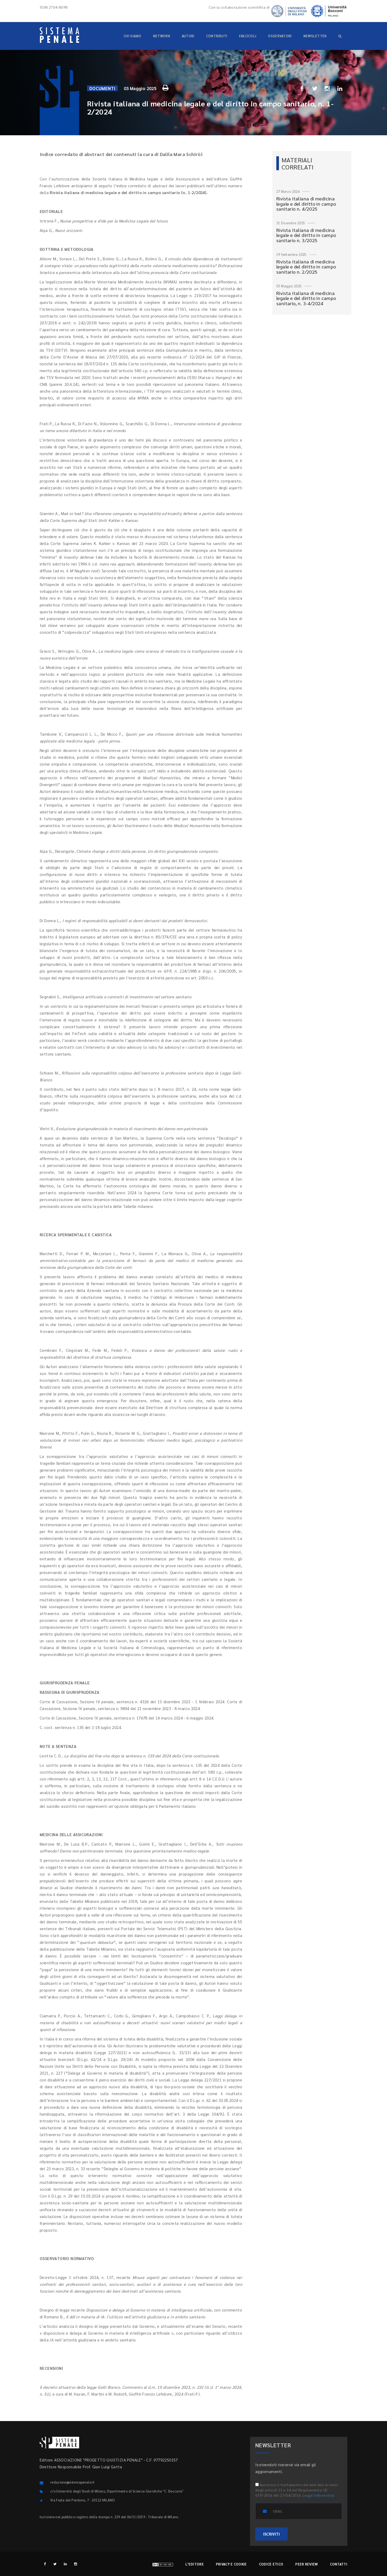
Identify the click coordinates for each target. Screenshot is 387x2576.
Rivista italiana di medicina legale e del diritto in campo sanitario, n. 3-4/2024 (306, 298)
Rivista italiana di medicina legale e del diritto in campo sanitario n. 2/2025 (306, 266)
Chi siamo (132, 36)
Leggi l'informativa (318, 2495)
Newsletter (315, 36)
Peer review (306, 2564)
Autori (188, 36)
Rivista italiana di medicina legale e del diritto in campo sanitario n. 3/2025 (306, 235)
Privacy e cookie (231, 2564)
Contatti (338, 2564)
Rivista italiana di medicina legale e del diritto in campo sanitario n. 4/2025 (306, 203)
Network (161, 36)
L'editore (194, 2564)
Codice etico (271, 2564)
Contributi (216, 36)
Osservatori (280, 36)
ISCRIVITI (271, 2533)
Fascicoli (248, 36)
